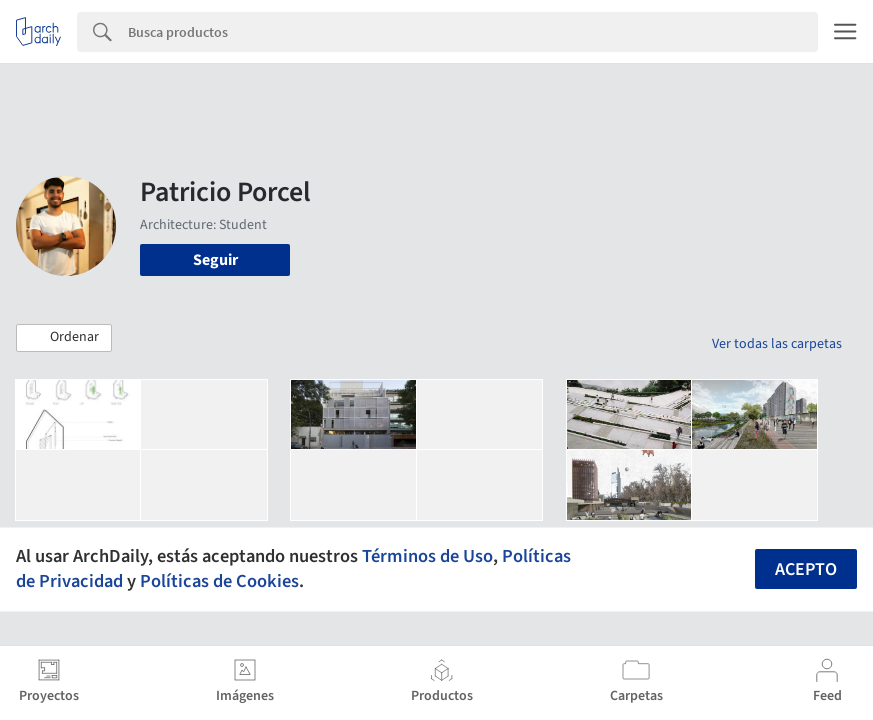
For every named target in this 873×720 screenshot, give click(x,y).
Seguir (215, 260)
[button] (64, 338)
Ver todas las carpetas (777, 344)
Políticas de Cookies (219, 581)
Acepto (806, 569)
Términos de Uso (427, 556)
